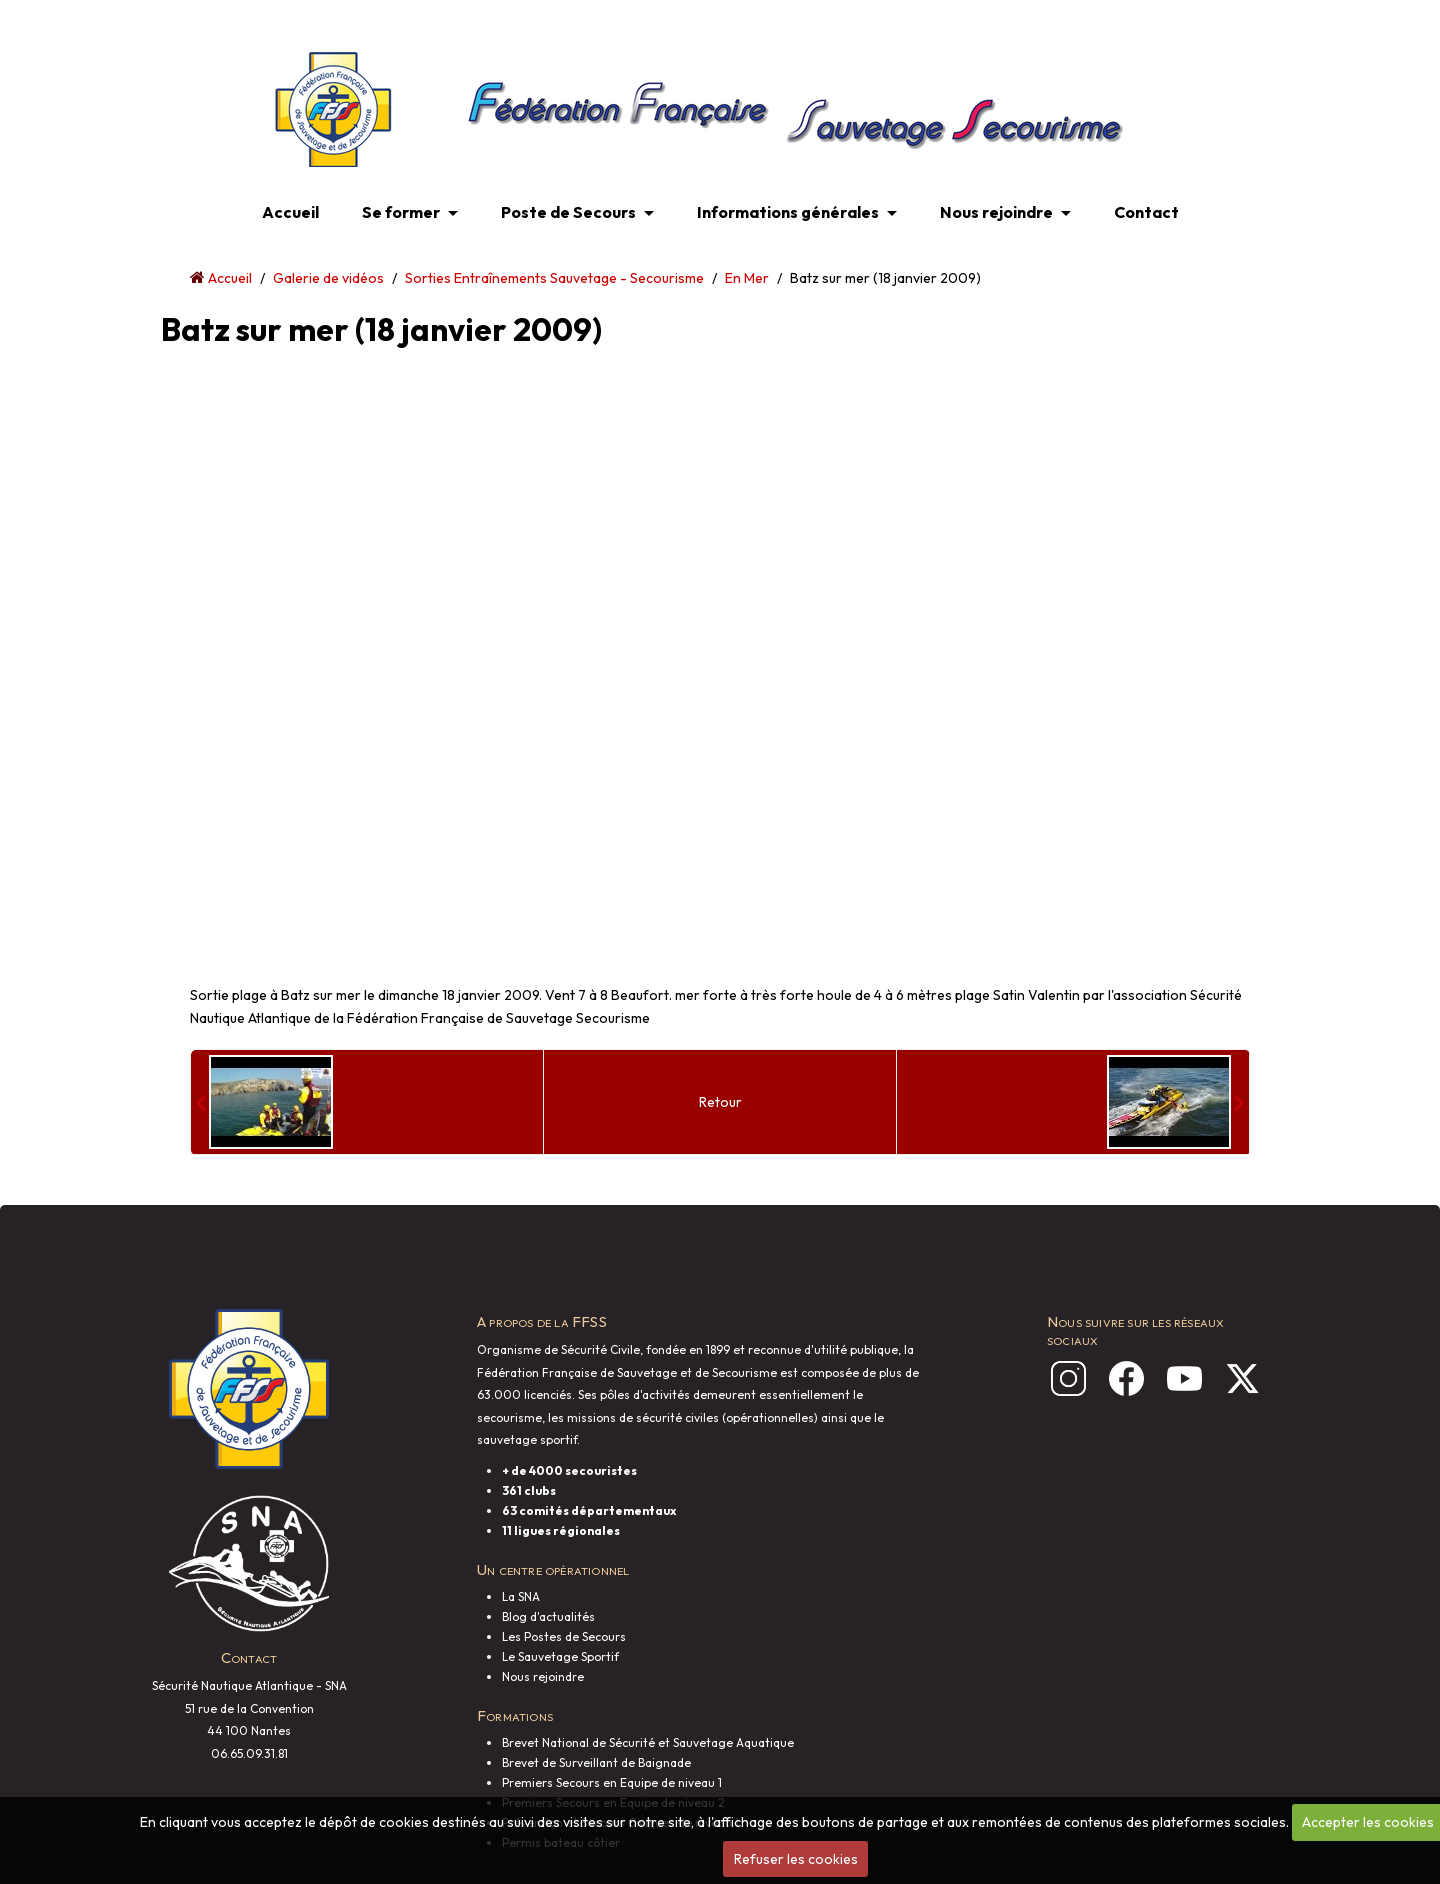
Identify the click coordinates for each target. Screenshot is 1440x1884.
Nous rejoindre (996, 212)
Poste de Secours (568, 212)
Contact (1146, 212)
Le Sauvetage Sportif (560, 1656)
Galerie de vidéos (328, 278)
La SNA (521, 1596)
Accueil (290, 212)
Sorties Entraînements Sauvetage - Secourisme (554, 278)
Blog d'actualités (548, 1616)
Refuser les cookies (796, 1859)
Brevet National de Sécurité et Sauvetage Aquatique (648, 1742)
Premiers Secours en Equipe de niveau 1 (612, 1782)
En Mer (747, 278)
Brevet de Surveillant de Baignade (596, 1762)
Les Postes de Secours (564, 1636)
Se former (401, 212)
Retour (720, 1102)
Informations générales (788, 212)
